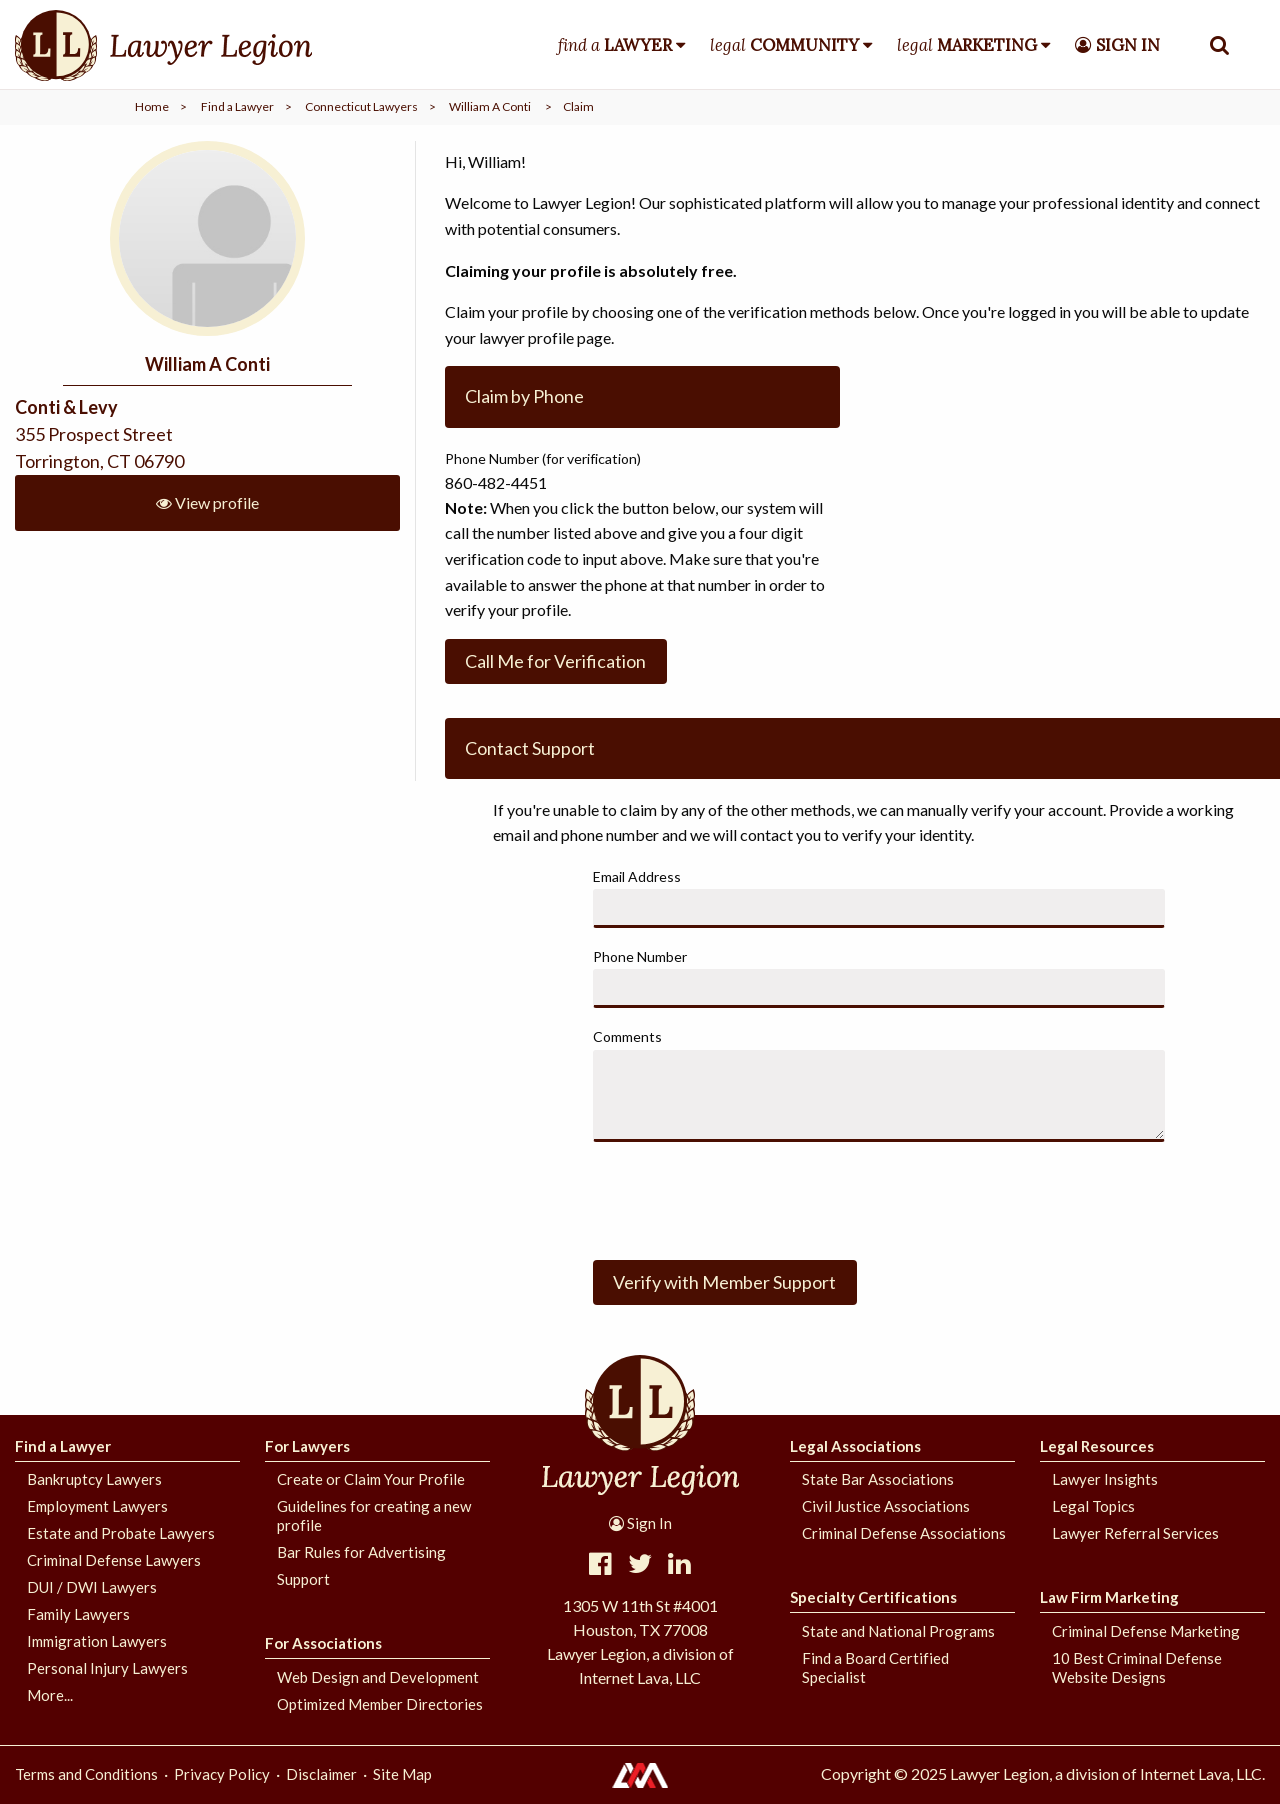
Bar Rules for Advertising (361, 1552)
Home (152, 106)
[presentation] (745, 1197)
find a (615, 45)
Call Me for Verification (555, 661)
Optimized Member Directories (380, 1704)
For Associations (323, 1643)
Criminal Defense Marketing (1146, 1631)
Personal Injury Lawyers (107, 1668)
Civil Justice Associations (886, 1506)
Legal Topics (1093, 1506)
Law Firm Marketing (1109, 1597)
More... (50, 1695)
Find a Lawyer (237, 106)
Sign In (640, 1523)
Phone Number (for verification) (543, 458)
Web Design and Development (378, 1677)
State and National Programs (898, 1631)
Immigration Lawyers (97, 1641)
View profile (207, 502)
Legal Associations (855, 1446)
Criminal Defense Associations (904, 1533)
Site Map (402, 1774)
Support (303, 1579)
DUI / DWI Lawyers (92, 1587)
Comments (627, 1036)
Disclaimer (321, 1774)
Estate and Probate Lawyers (121, 1533)
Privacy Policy (222, 1774)
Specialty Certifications (873, 1597)
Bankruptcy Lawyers (94, 1479)
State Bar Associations (878, 1479)
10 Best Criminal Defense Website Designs (1137, 1667)
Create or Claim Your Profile (371, 1479)
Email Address (637, 876)
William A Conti (490, 106)
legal (784, 45)
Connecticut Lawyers (361, 106)
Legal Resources (1097, 1446)
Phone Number (640, 956)
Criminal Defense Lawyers (114, 1560)
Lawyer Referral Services (1135, 1533)
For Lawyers (307, 1446)
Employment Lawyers (97, 1506)
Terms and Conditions (86, 1774)
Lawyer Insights (1105, 1479)
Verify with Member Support (724, 1282)
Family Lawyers (78, 1614)
